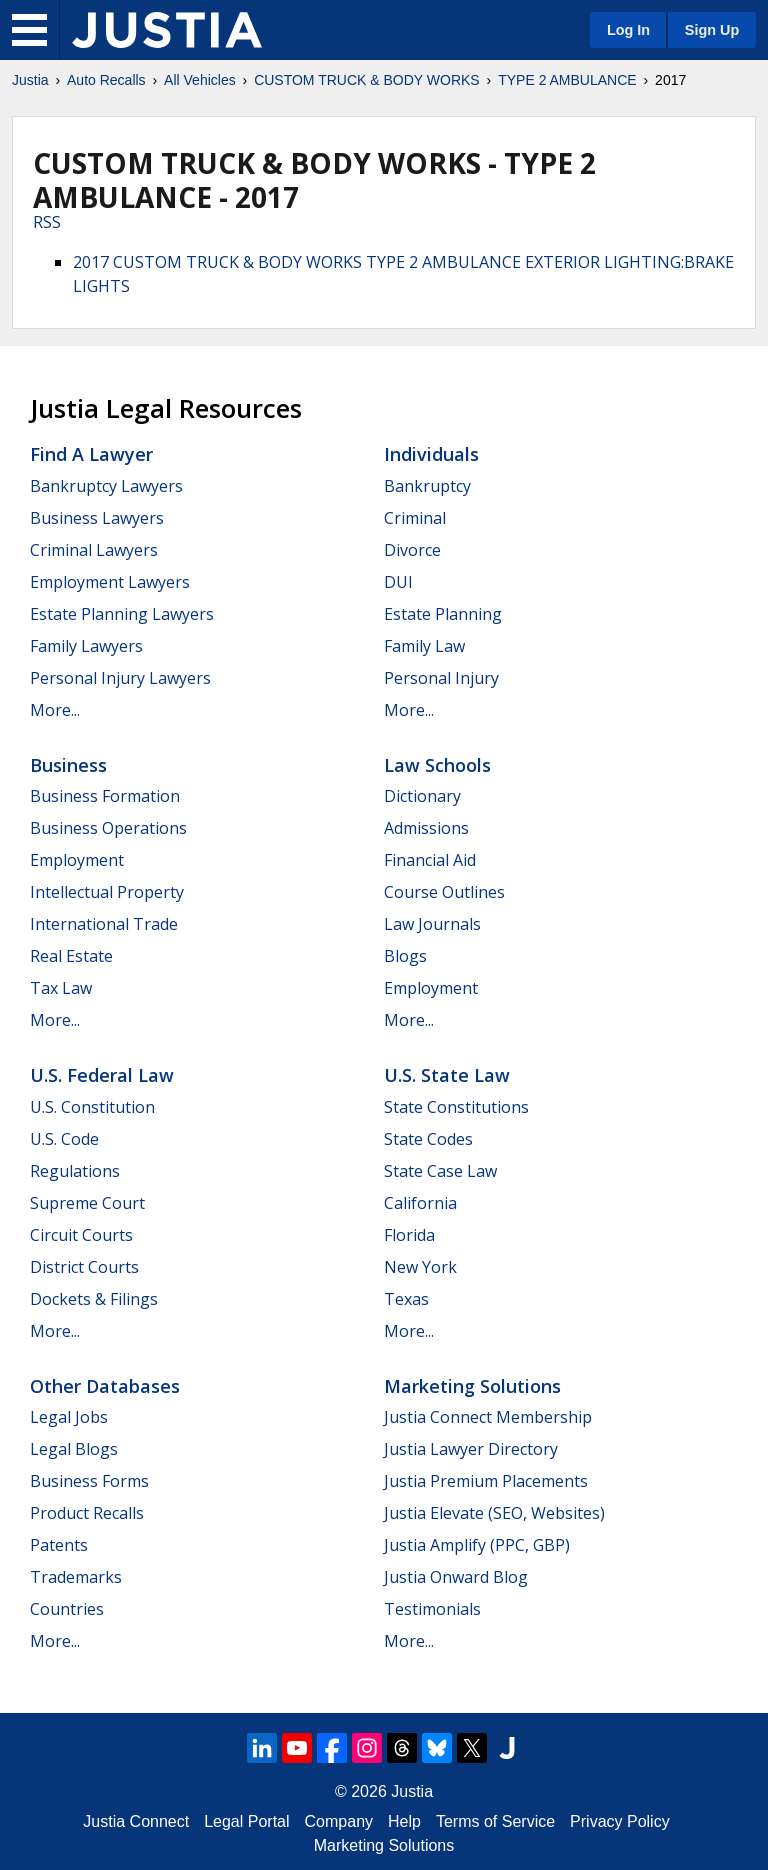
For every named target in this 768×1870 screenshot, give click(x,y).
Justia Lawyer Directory (471, 1449)
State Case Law (440, 1171)
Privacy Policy (620, 1821)
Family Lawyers (86, 646)
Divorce (412, 550)
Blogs (405, 956)
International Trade (104, 924)
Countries (67, 1609)
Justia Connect (136, 1821)
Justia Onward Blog (456, 1577)
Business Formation (105, 796)
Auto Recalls (106, 80)
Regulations (75, 1171)
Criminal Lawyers (94, 550)
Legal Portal (246, 1821)
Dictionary (422, 796)
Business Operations (108, 828)
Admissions (426, 828)
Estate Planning (443, 614)
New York (420, 1267)
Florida (409, 1235)
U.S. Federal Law (102, 1075)
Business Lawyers (97, 518)
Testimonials (432, 1609)
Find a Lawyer (91, 454)
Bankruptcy (427, 486)
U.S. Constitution (92, 1107)
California (420, 1203)
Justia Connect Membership (488, 1417)
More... (55, 710)
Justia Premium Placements (486, 1481)
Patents (59, 1545)
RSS (47, 222)
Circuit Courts (81, 1235)
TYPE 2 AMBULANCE (567, 80)
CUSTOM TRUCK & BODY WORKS (367, 80)
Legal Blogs (74, 1449)
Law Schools (437, 765)
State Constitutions (456, 1107)
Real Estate (71, 956)
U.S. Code (64, 1139)
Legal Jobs (69, 1417)
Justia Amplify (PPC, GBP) (477, 1545)
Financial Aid (430, 860)
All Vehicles (200, 80)
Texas (406, 1299)
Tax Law (61, 988)
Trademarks (76, 1577)
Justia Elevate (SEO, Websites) (494, 1513)
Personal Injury (441, 678)
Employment (77, 860)
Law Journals (432, 924)
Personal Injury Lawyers (120, 678)
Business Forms (89, 1481)
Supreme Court (87, 1203)
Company (339, 1821)
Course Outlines (444, 892)
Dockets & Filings (94, 1299)
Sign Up (712, 30)
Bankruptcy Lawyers (106, 486)
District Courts (84, 1267)
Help (404, 1821)
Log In (628, 30)
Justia (30, 80)
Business (68, 765)
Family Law (424, 646)
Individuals (431, 454)
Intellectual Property (107, 892)
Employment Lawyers (110, 582)
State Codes (428, 1139)
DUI (398, 582)
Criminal (415, 518)
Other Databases (105, 1386)
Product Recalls (87, 1513)
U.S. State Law (447, 1075)
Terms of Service (495, 1821)
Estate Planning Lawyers (122, 614)
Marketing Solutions (472, 1386)
